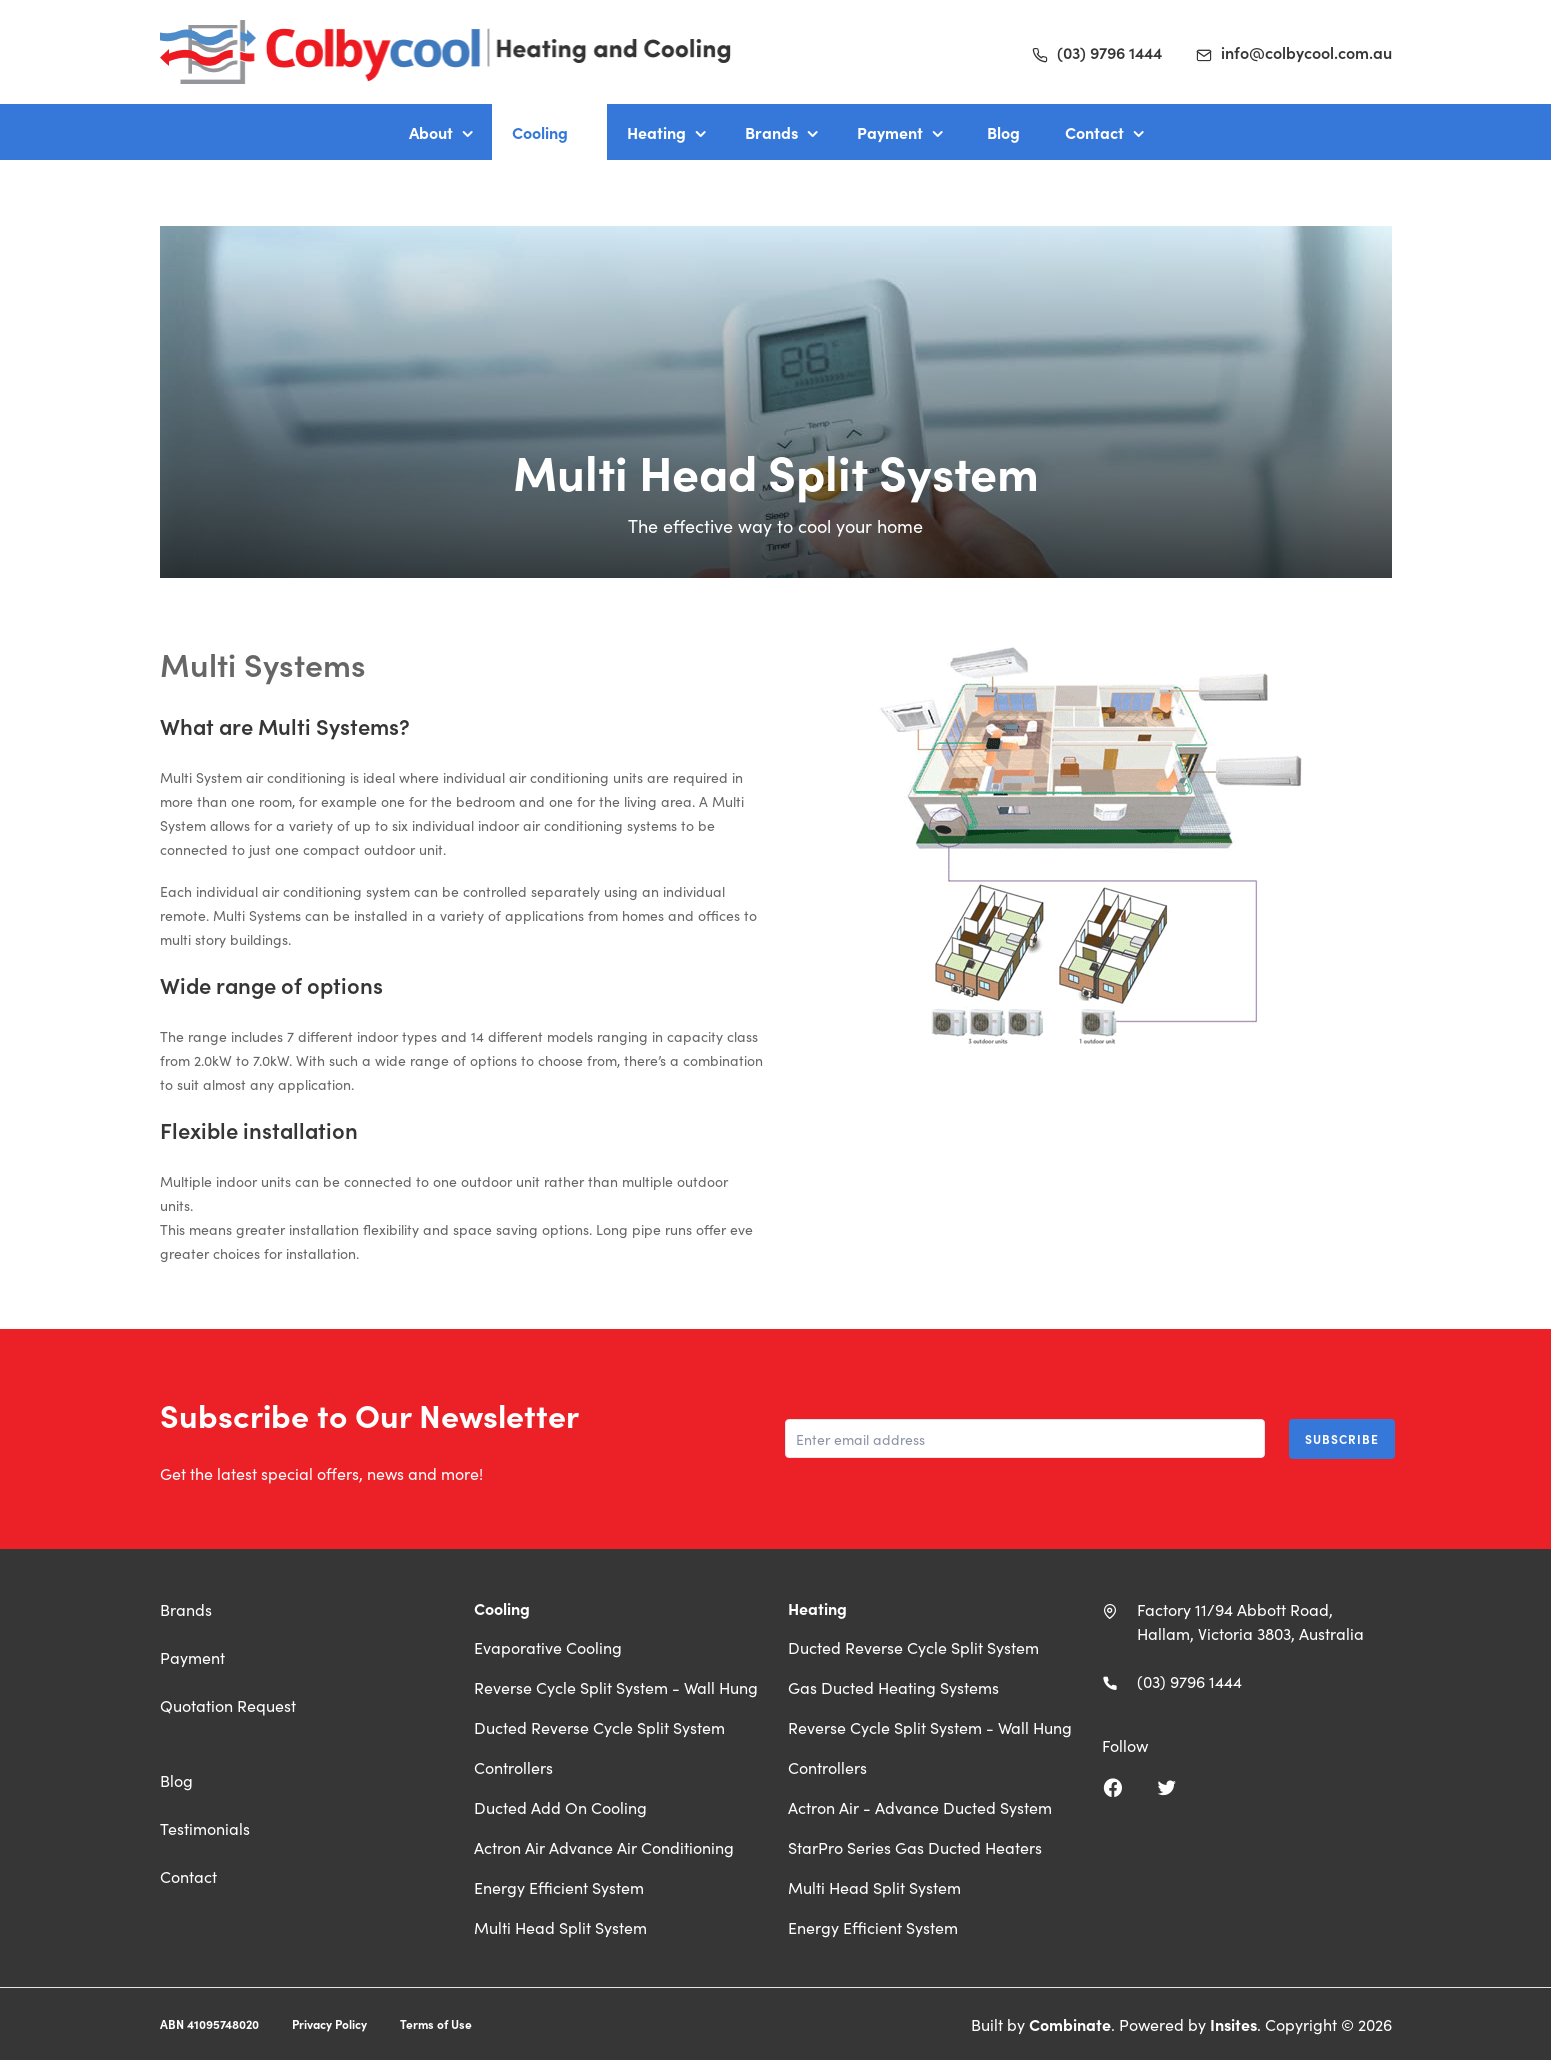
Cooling (540, 132)
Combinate (1070, 2024)
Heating (656, 132)
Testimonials (205, 1828)
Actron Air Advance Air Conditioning (604, 1847)
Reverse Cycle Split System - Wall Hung (616, 1687)
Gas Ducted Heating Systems (893, 1687)
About (431, 132)
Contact (1094, 132)
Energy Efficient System (559, 1887)
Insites (1233, 2024)
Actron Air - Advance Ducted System (920, 1807)
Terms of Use (436, 2023)
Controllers (513, 1767)
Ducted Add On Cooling (560, 1807)
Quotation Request (228, 1705)
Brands (771, 132)
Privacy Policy (329, 2023)
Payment (890, 132)
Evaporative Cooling (548, 1647)
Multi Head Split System (560, 1927)
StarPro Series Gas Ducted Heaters (915, 1847)
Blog (1003, 132)
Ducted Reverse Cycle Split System (599, 1727)
